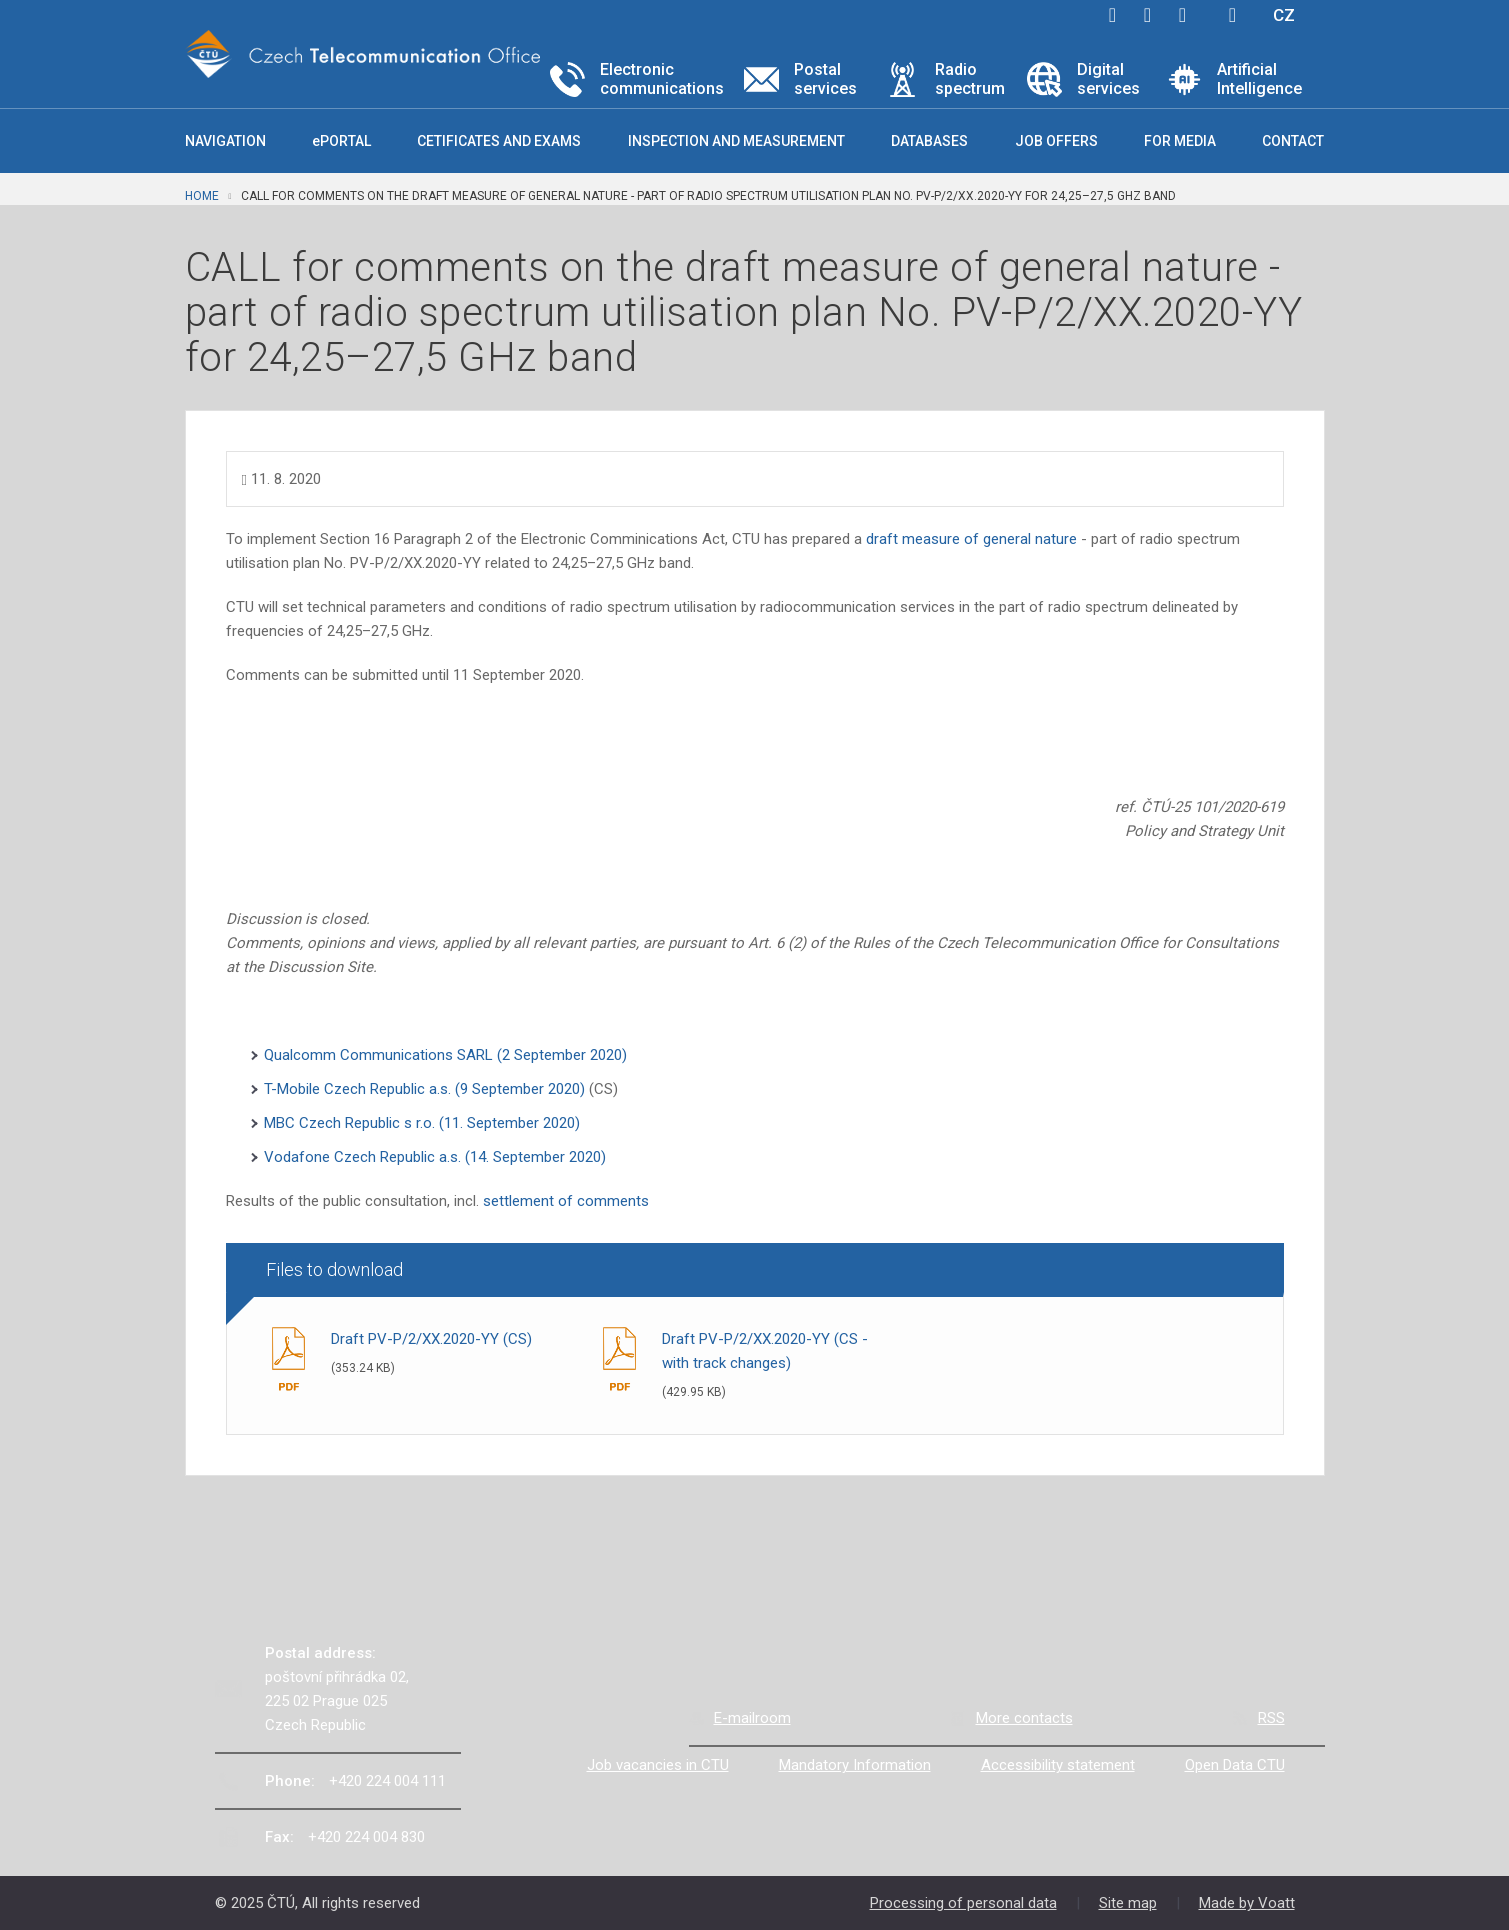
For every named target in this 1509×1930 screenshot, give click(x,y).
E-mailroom (752, 1718)
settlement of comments (566, 1201)
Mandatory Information (855, 1765)
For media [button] (1180, 141)
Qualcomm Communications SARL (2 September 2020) (445, 1055)
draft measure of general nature (971, 539)
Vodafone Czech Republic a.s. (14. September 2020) (435, 1157)
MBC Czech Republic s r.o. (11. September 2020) (422, 1123)
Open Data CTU (1235, 1765)
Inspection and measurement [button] (736, 141)
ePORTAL (341, 141)
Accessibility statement (1058, 1765)
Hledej (1233, 15)
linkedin (1183, 15)
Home (202, 196)
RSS (1271, 1718)
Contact (1293, 141)
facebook (1113, 15)
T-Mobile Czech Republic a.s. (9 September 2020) (426, 1089)
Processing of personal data (963, 1903)
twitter (1148, 15)
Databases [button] (929, 141)
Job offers (1056, 141)
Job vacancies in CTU (658, 1765)
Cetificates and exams (499, 141)
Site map (1128, 1903)
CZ (1284, 15)
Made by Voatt (1247, 1903)
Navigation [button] (225, 141)
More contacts (1024, 1718)
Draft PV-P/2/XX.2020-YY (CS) (431, 1339)
